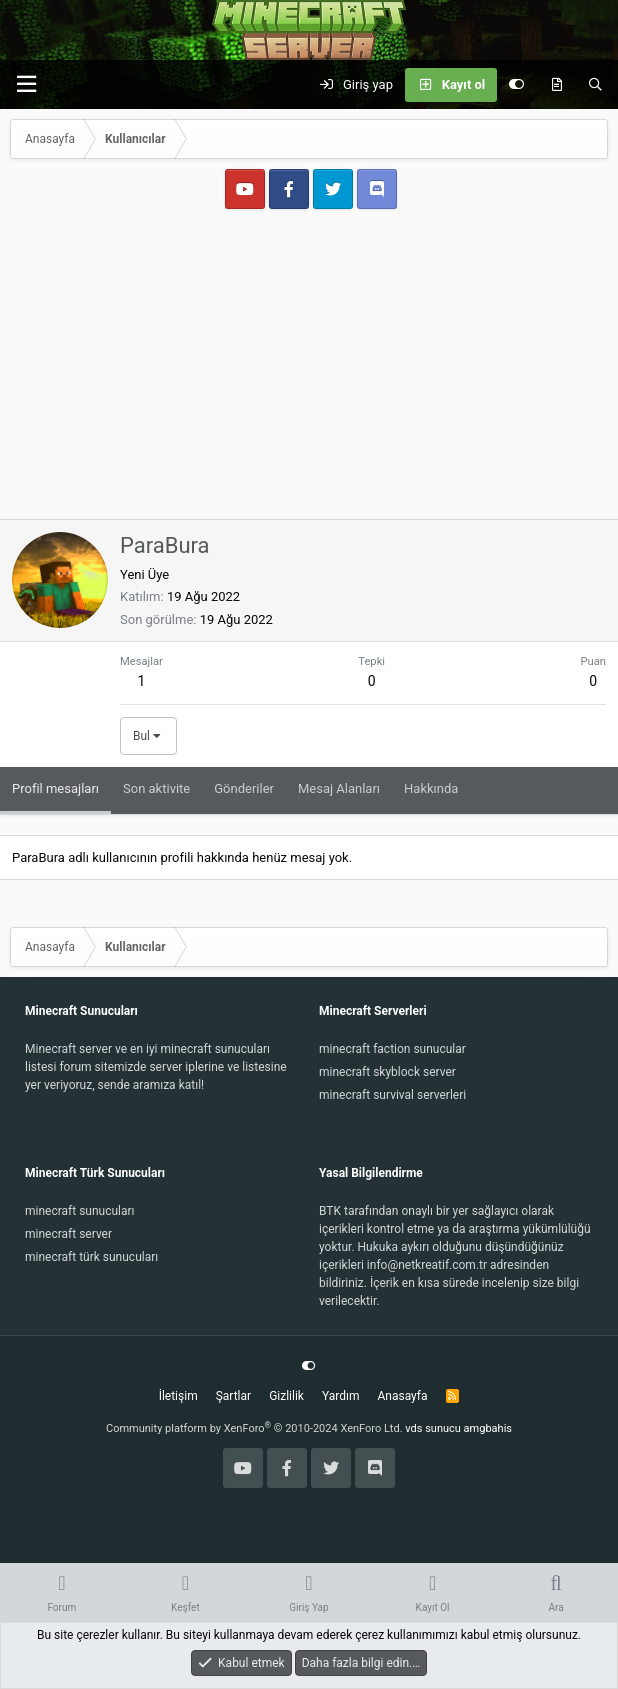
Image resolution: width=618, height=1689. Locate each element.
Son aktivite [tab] (156, 788)
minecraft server (68, 1234)
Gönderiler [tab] (244, 788)
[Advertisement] (309, 369)
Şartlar (233, 1396)
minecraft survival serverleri (392, 1095)
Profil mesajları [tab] (55, 788)
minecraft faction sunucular (392, 1049)
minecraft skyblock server (387, 1072)
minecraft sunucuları (80, 1211)
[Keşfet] (556, 85)
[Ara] (595, 85)
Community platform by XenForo (254, 1428)
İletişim (178, 1396)
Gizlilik (286, 1396)
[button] (26, 84)
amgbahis (488, 1428)
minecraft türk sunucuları (91, 1257)
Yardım (341, 1396)
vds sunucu (433, 1428)
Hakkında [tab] (431, 788)
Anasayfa (402, 1396)
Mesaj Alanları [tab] (339, 788)
